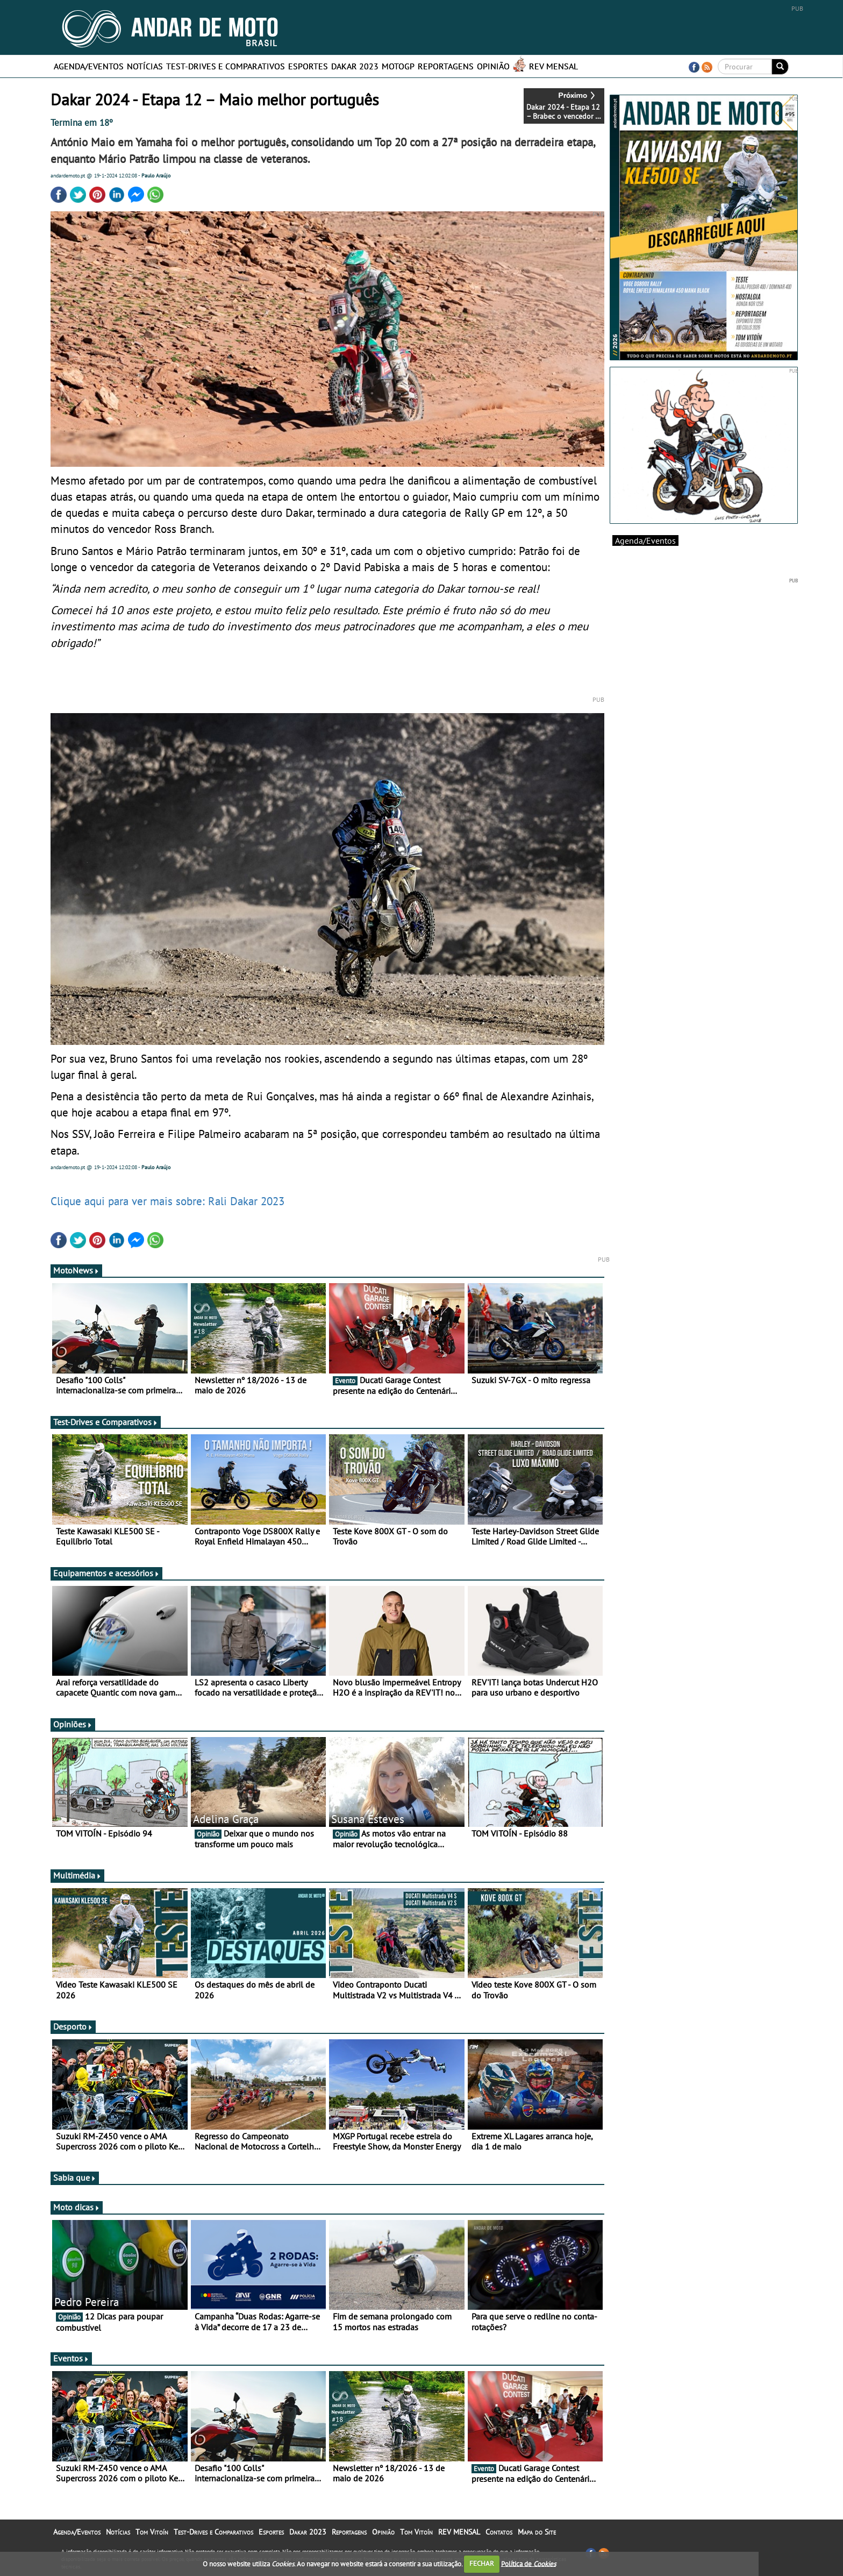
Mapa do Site (537, 2532)
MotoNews (76, 1270)
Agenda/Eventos (89, 66)
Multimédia (77, 1875)
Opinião (493, 66)
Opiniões (72, 1724)
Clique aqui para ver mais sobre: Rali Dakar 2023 (167, 1200)
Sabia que (74, 2177)
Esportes (308, 66)
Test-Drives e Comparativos (225, 66)
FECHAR (481, 2563)
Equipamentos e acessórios (106, 1573)
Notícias (145, 66)
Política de (528, 2563)
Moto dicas (76, 2207)
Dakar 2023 (354, 66)
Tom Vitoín (151, 2532)
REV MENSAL (553, 66)
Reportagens (446, 66)
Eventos (71, 2358)
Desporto (73, 2026)
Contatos (498, 2532)
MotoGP (398, 66)
